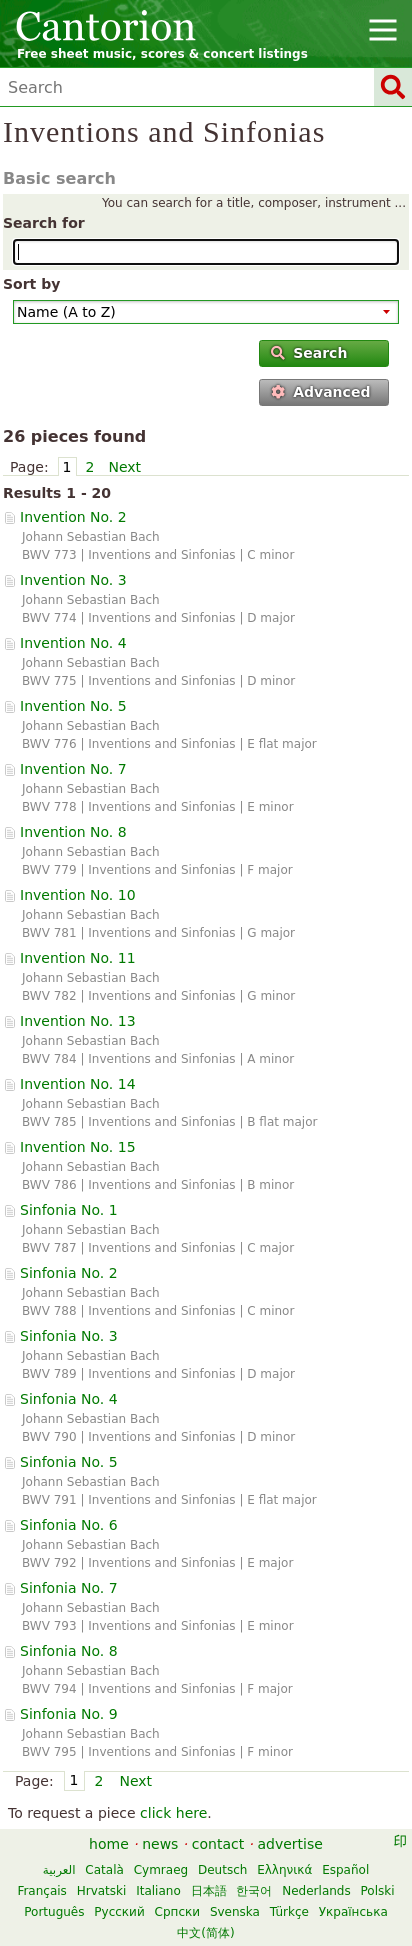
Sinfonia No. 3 (69, 1336)
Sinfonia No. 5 (69, 1462)
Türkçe (289, 1912)
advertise (290, 1844)
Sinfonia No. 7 (69, 1588)
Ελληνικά (284, 1870)
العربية (59, 1870)
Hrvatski (102, 1891)
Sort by (31, 284)
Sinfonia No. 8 (69, 1651)
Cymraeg (161, 1870)
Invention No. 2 (73, 517)
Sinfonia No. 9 (69, 1714)
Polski (378, 1891)
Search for (44, 223)
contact (218, 1844)
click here (173, 1813)
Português (54, 1912)
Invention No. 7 (73, 769)
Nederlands (316, 1891)
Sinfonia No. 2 (69, 1273)
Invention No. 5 (73, 706)
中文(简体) (205, 1933)
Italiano (158, 1891)
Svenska (235, 1912)
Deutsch (222, 1870)
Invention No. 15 (78, 1147)
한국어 (254, 1891)
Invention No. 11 (78, 958)
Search (309, 353)
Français (41, 1891)
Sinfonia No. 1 (69, 1210)
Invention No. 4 (73, 643)
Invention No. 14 (78, 1084)
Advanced (321, 392)
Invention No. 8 (73, 832)
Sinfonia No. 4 (69, 1399)
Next (124, 467)
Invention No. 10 (78, 895)
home (109, 1844)
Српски (178, 1912)
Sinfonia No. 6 (69, 1525)
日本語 (209, 1891)
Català (104, 1870)
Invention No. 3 (73, 580)
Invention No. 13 (78, 1021)
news (160, 1844)
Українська (353, 1912)
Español (345, 1870)
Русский (119, 1912)
